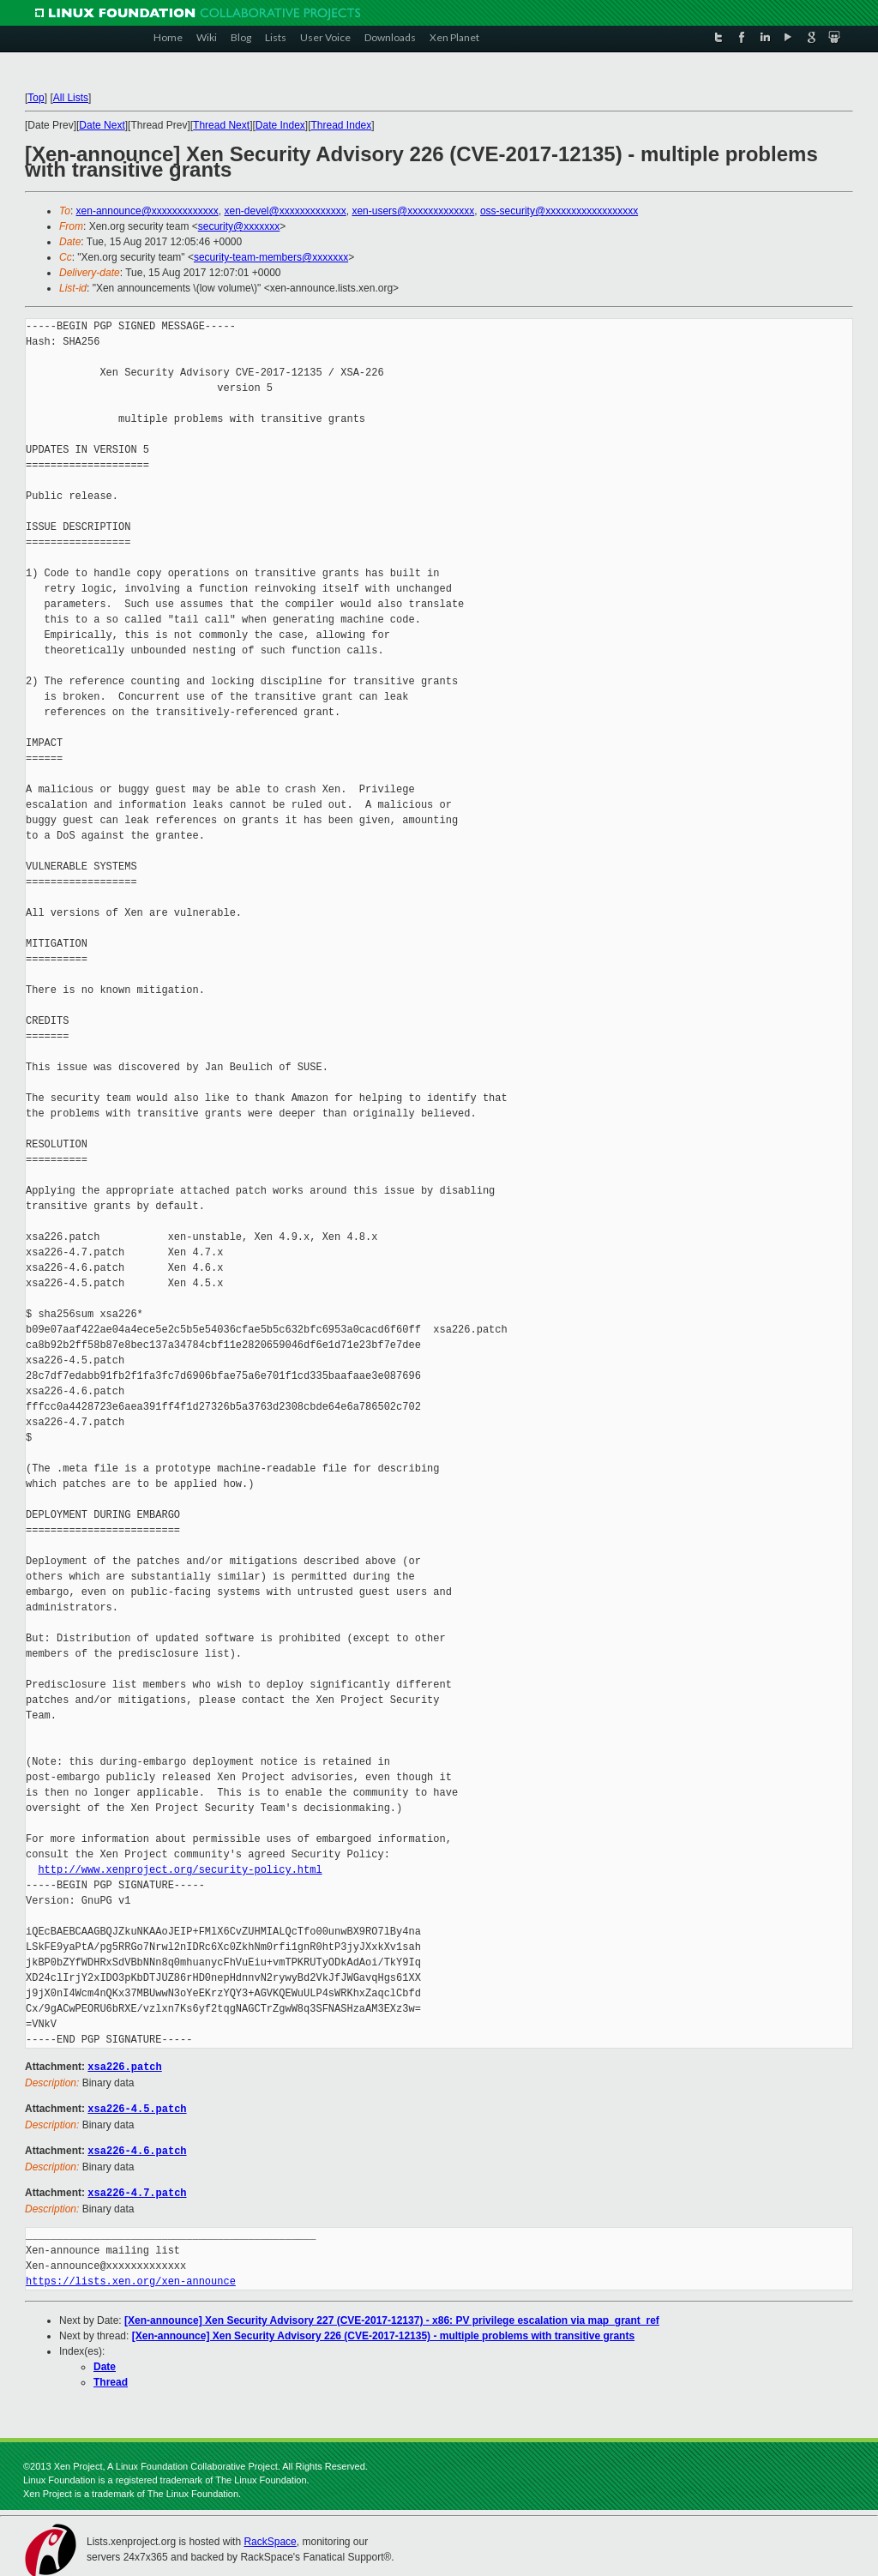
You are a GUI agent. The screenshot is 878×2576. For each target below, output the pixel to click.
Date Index (280, 125)
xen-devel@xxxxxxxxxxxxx (285, 211)
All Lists (70, 98)
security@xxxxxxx (239, 226)
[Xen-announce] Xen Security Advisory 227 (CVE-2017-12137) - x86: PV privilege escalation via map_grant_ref (391, 2317)
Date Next (101, 125)
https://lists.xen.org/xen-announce (131, 2278)
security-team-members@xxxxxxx (271, 257)
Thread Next (221, 125)
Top (35, 98)
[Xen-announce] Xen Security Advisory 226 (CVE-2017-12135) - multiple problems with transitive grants (383, 2332)
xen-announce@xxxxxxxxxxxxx (147, 211)
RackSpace (270, 2538)
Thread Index (341, 125)
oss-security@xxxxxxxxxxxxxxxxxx (559, 211)
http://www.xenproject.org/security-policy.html (180, 1870)
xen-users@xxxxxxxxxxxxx (413, 211)
